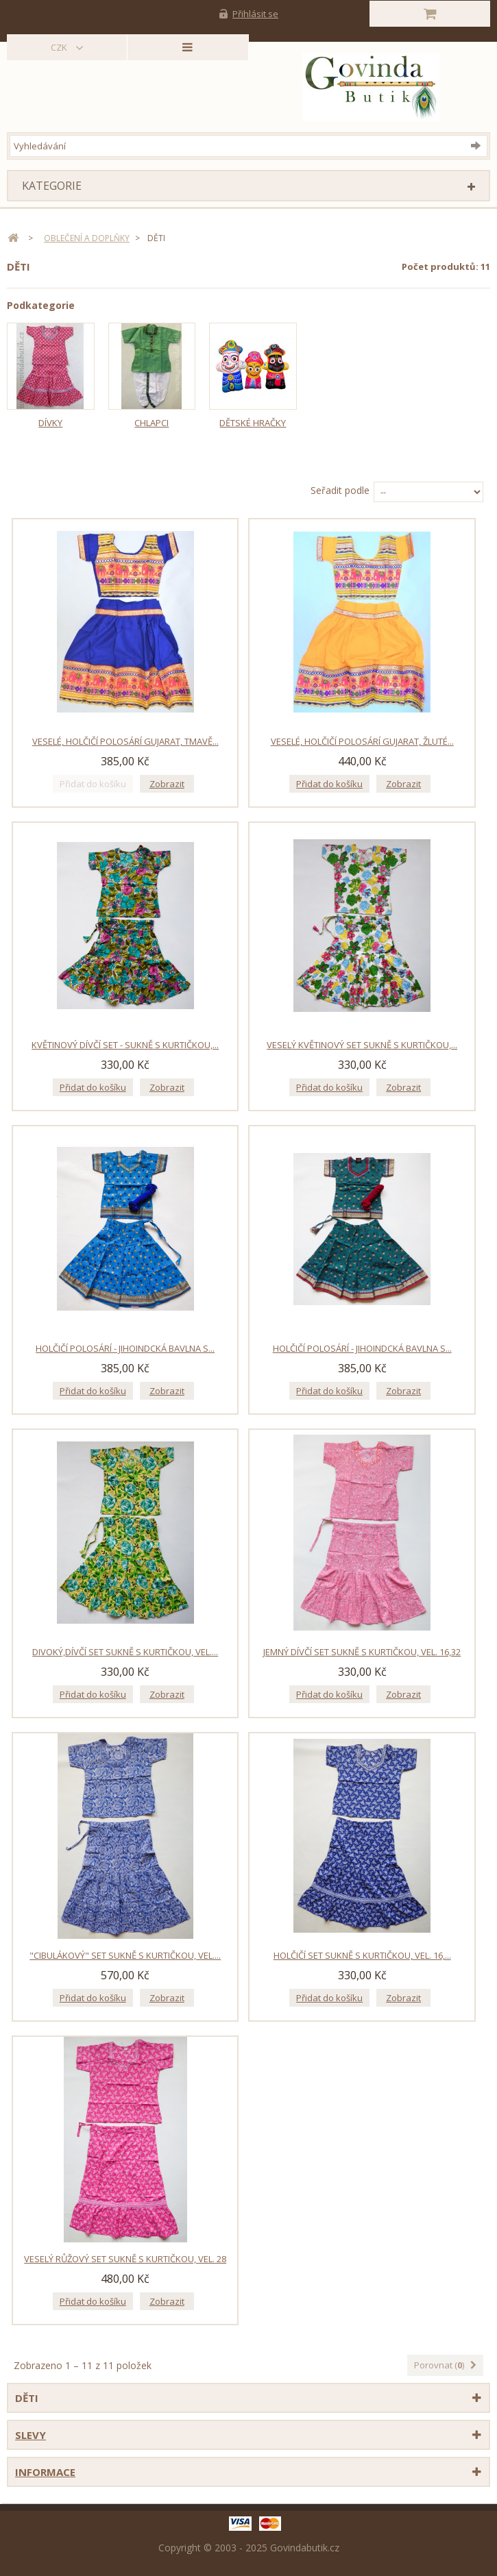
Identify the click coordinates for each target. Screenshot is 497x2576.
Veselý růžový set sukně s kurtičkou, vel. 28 (125, 2259)
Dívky (50, 423)
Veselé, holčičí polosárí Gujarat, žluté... (362, 741)
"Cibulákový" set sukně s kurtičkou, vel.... (125, 1955)
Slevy (30, 2435)
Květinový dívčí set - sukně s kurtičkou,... (125, 1045)
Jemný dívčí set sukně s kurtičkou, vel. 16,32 (362, 1652)
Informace (45, 2472)
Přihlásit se (255, 14)
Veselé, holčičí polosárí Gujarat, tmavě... (125, 741)
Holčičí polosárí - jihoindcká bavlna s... (125, 1348)
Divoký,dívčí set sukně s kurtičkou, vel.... (125, 1652)
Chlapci (151, 423)
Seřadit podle (340, 490)
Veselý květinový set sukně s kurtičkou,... (362, 1045)
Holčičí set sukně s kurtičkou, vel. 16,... (362, 1955)
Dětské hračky (252, 423)
